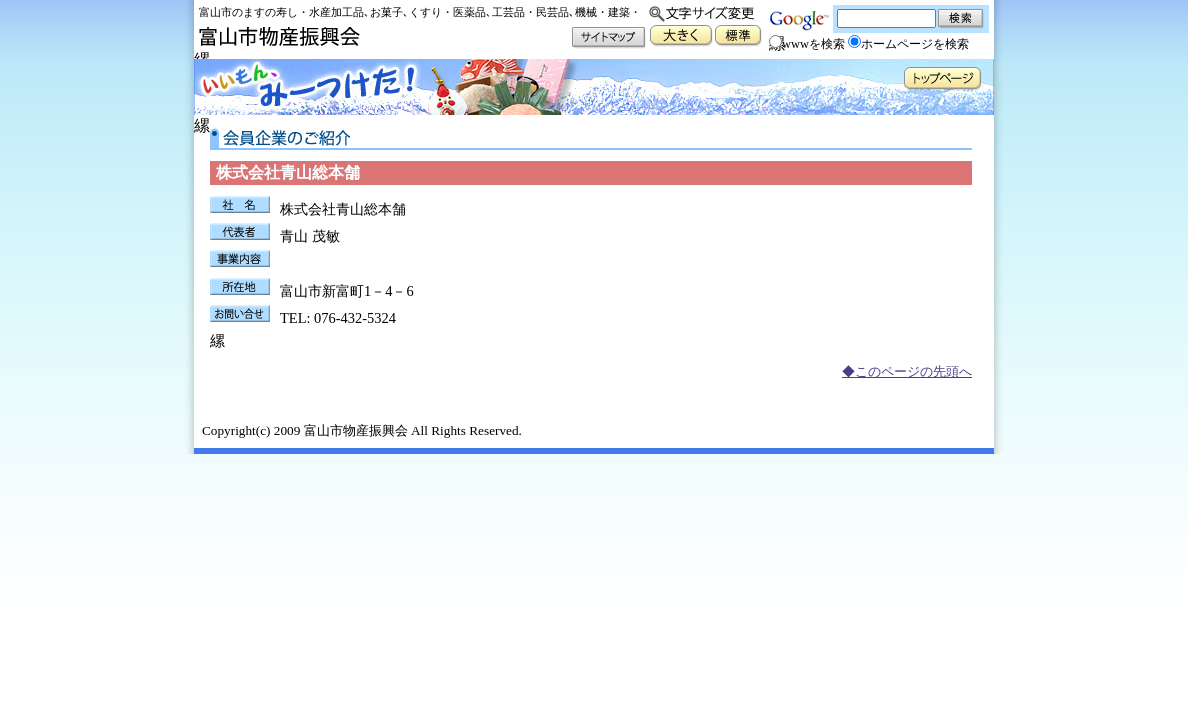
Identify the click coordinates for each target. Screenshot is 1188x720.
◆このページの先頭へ (907, 372)
